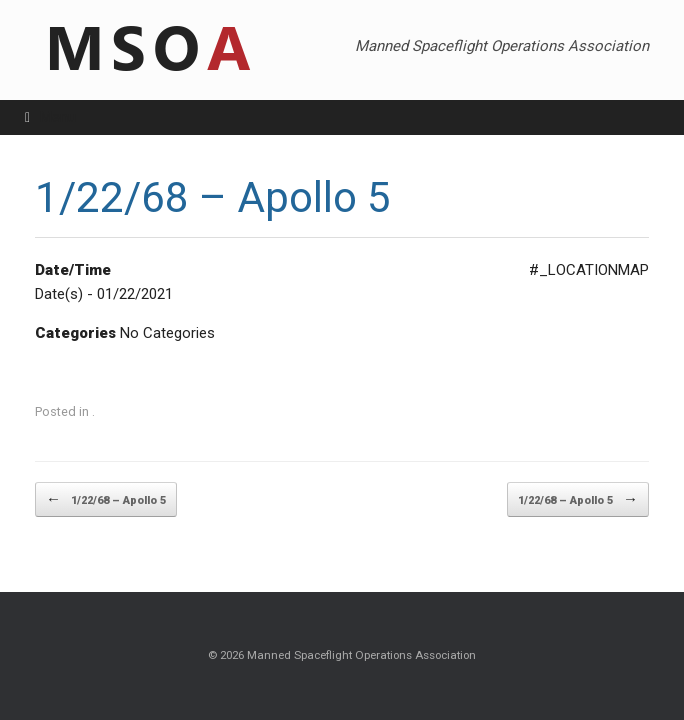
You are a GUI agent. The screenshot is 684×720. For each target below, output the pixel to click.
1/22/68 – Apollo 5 (106, 499)
